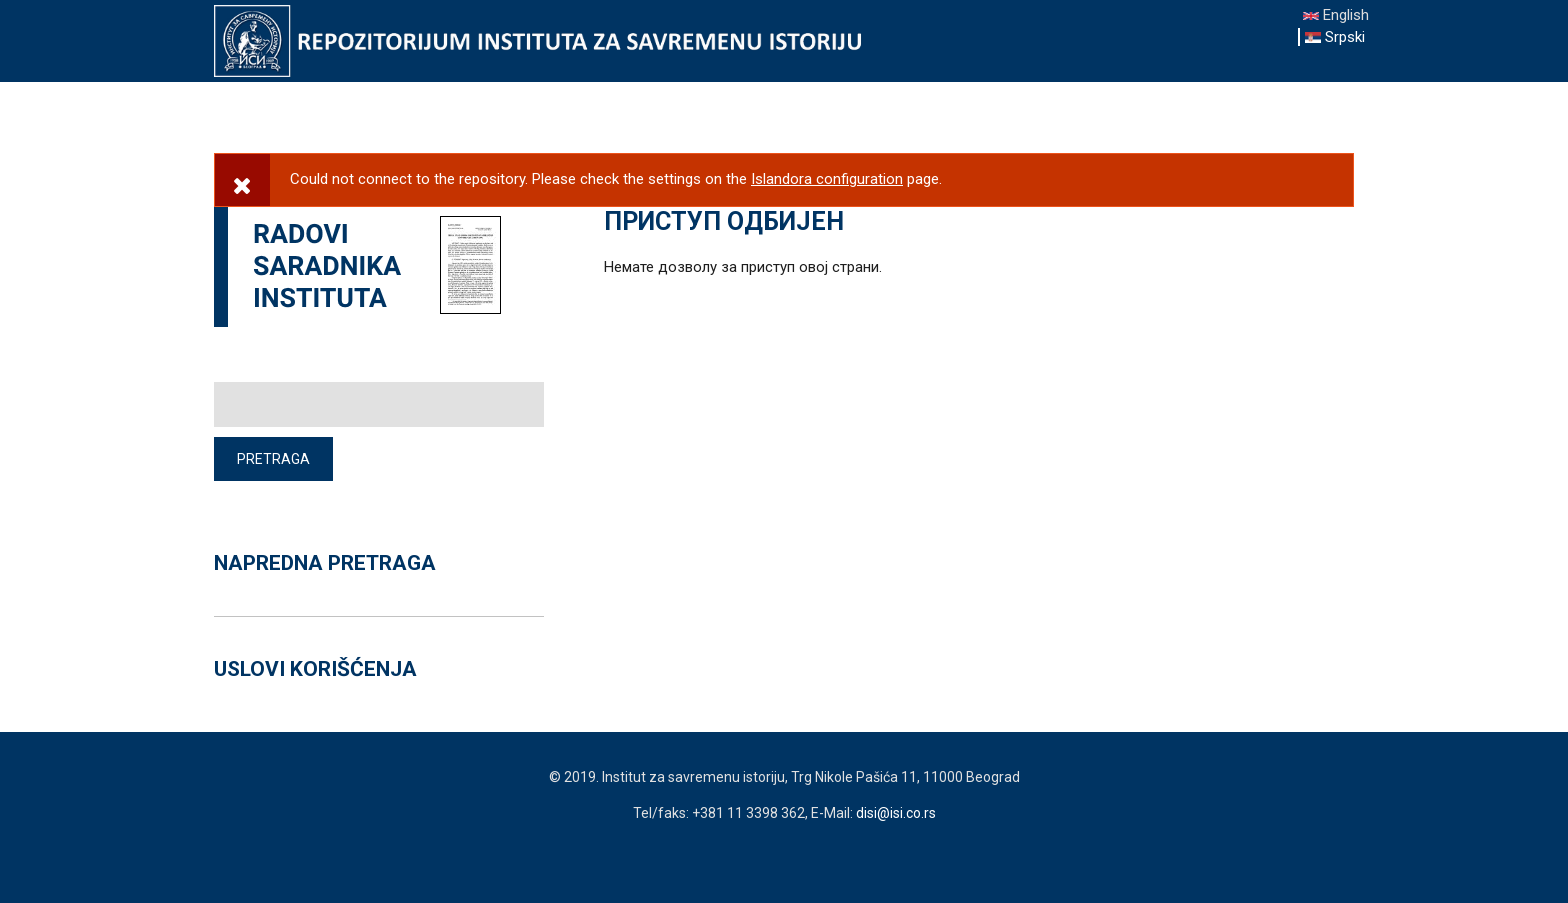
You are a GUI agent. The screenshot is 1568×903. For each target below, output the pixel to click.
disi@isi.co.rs (896, 813)
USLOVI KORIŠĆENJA (315, 669)
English (1336, 15)
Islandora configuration (827, 179)
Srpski (1335, 37)
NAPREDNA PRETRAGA (325, 563)
